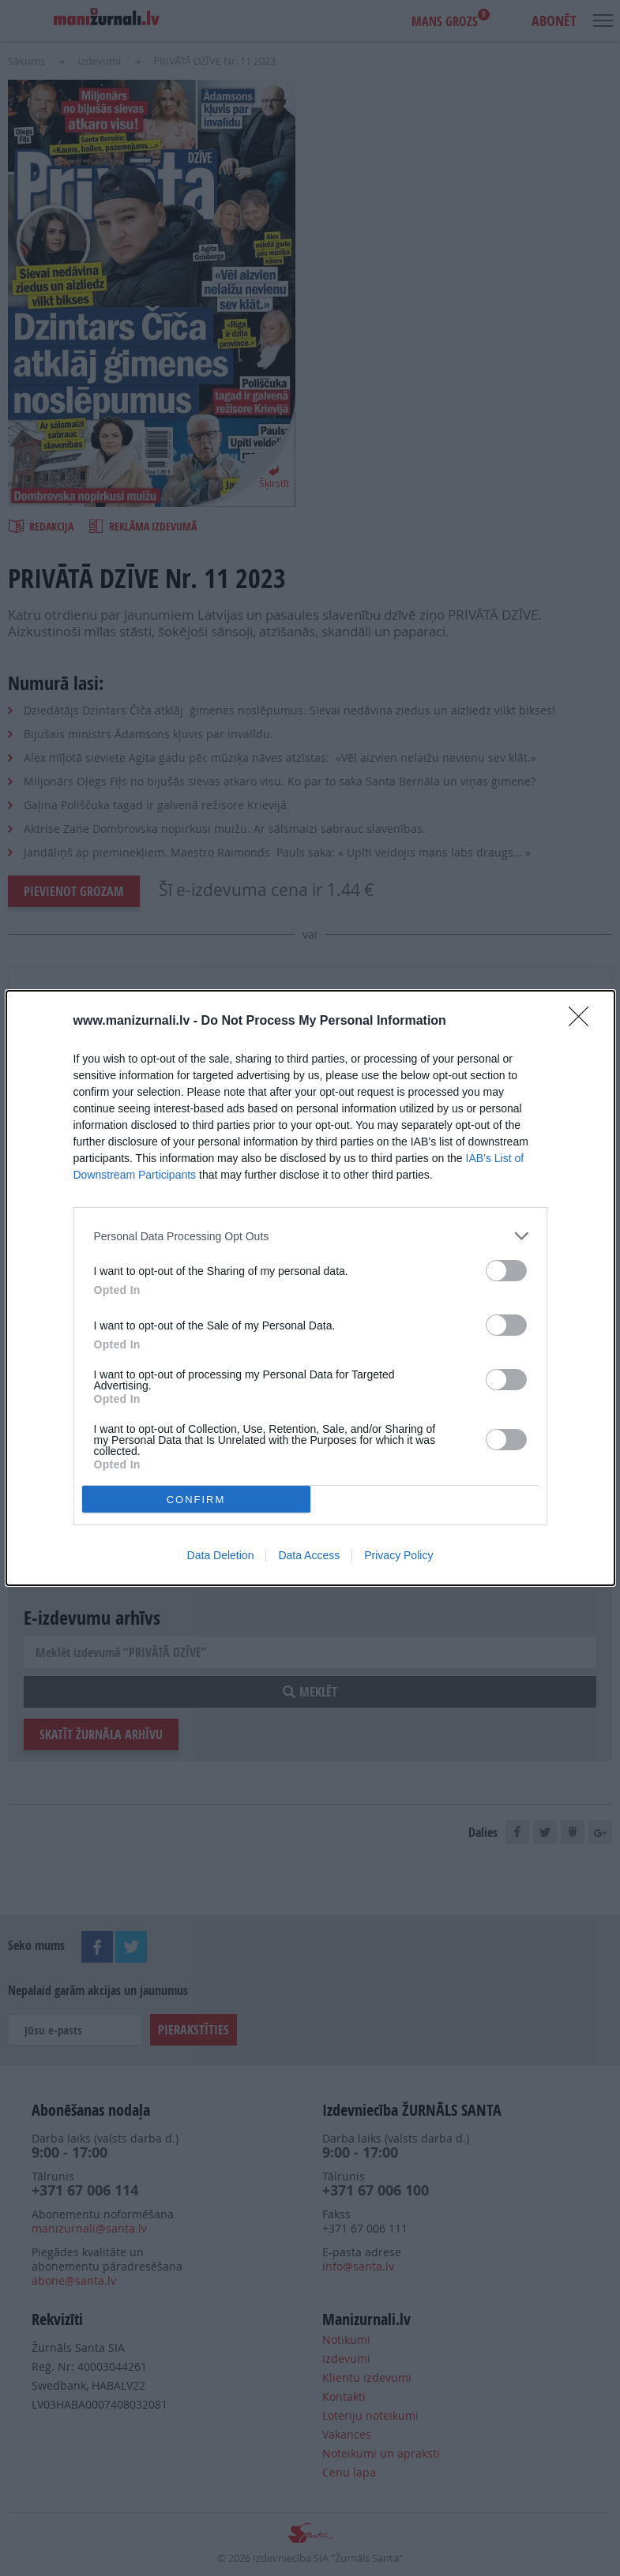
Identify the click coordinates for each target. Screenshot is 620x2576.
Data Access (309, 1555)
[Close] (584, 1022)
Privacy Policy (398, 1555)
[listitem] (310, 1236)
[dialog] (310, 1288)
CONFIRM (196, 1499)
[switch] (506, 1270)
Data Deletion (220, 1555)
